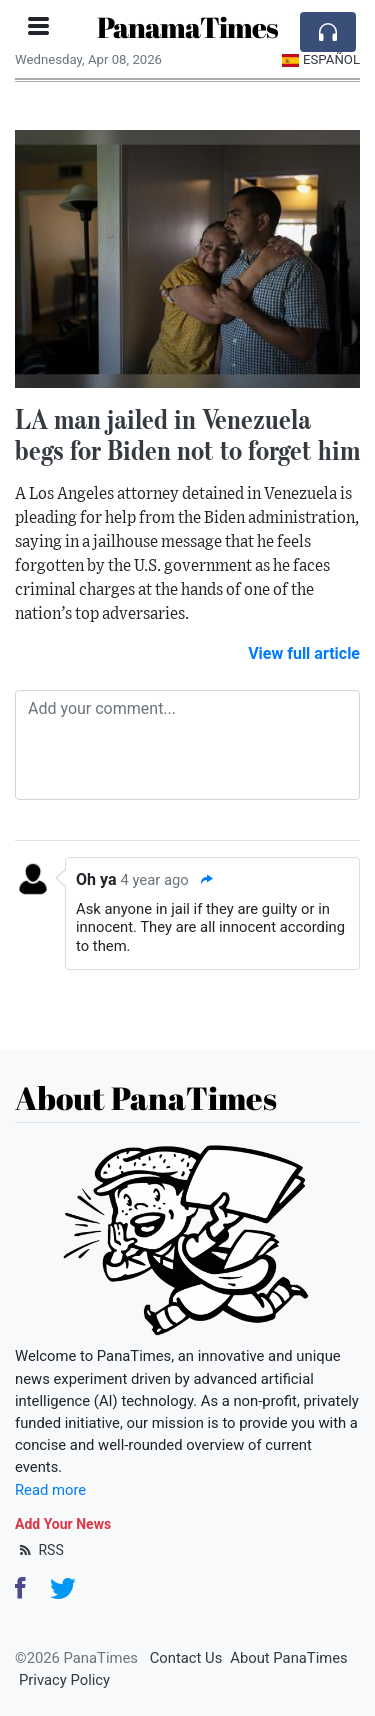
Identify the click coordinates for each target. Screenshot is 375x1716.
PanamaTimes (187, 27)
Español (320, 59)
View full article (304, 653)
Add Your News (63, 1524)
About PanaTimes (288, 1658)
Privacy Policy (64, 1680)
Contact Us (186, 1658)
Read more (50, 1490)
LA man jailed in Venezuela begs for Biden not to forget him (187, 434)
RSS (39, 1550)
